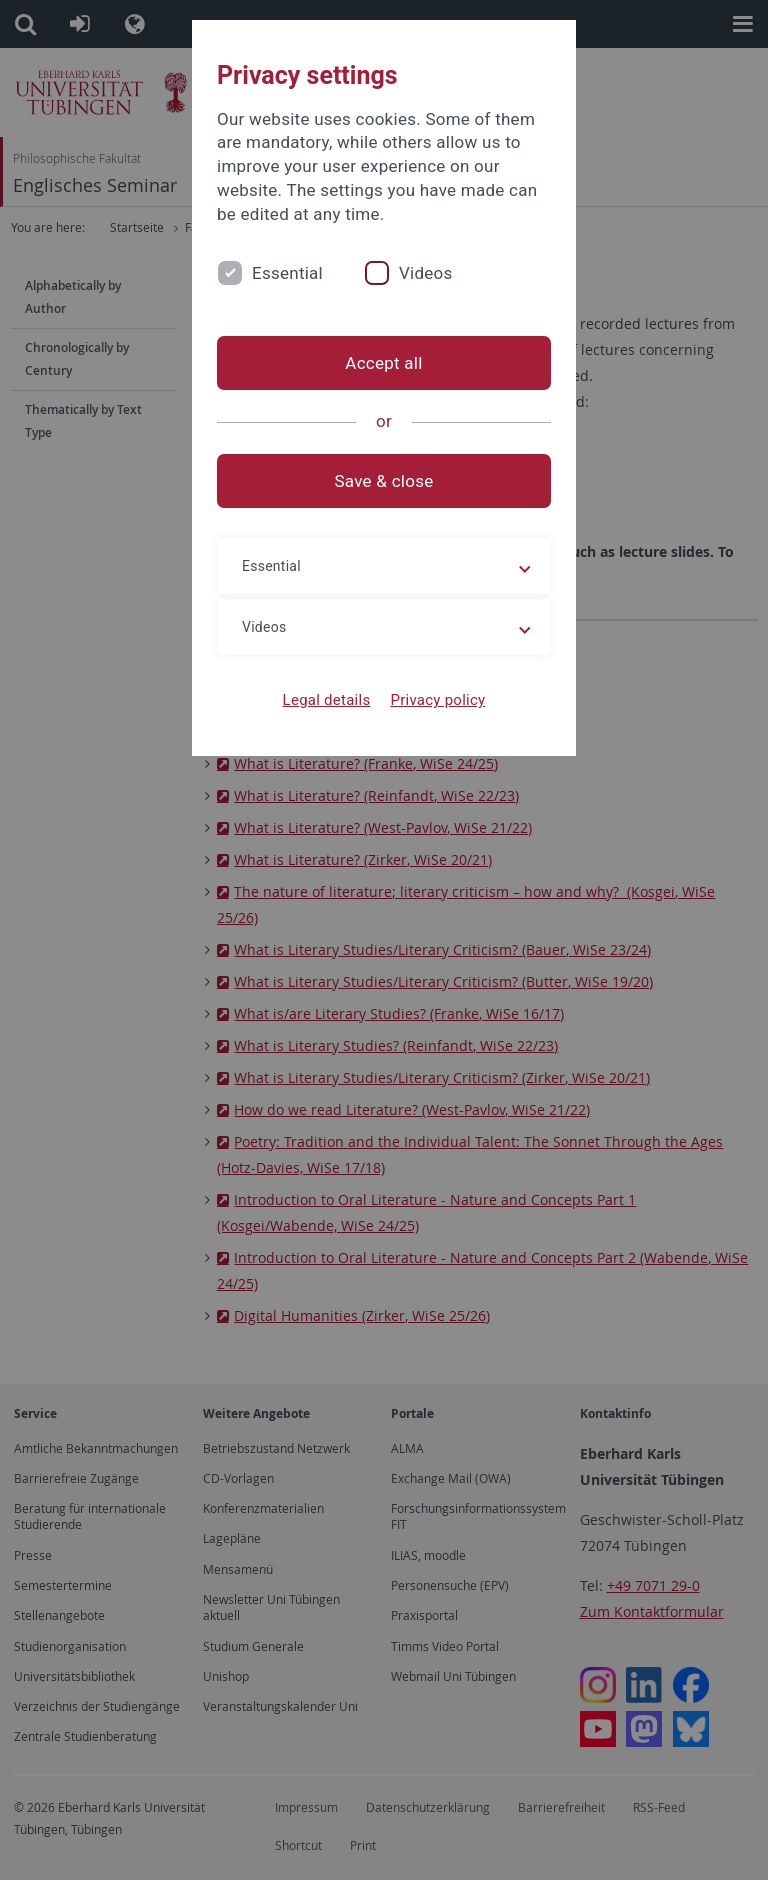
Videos (426, 273)
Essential (287, 273)
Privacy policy (437, 700)
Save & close (384, 481)
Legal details (327, 700)
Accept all (383, 363)
